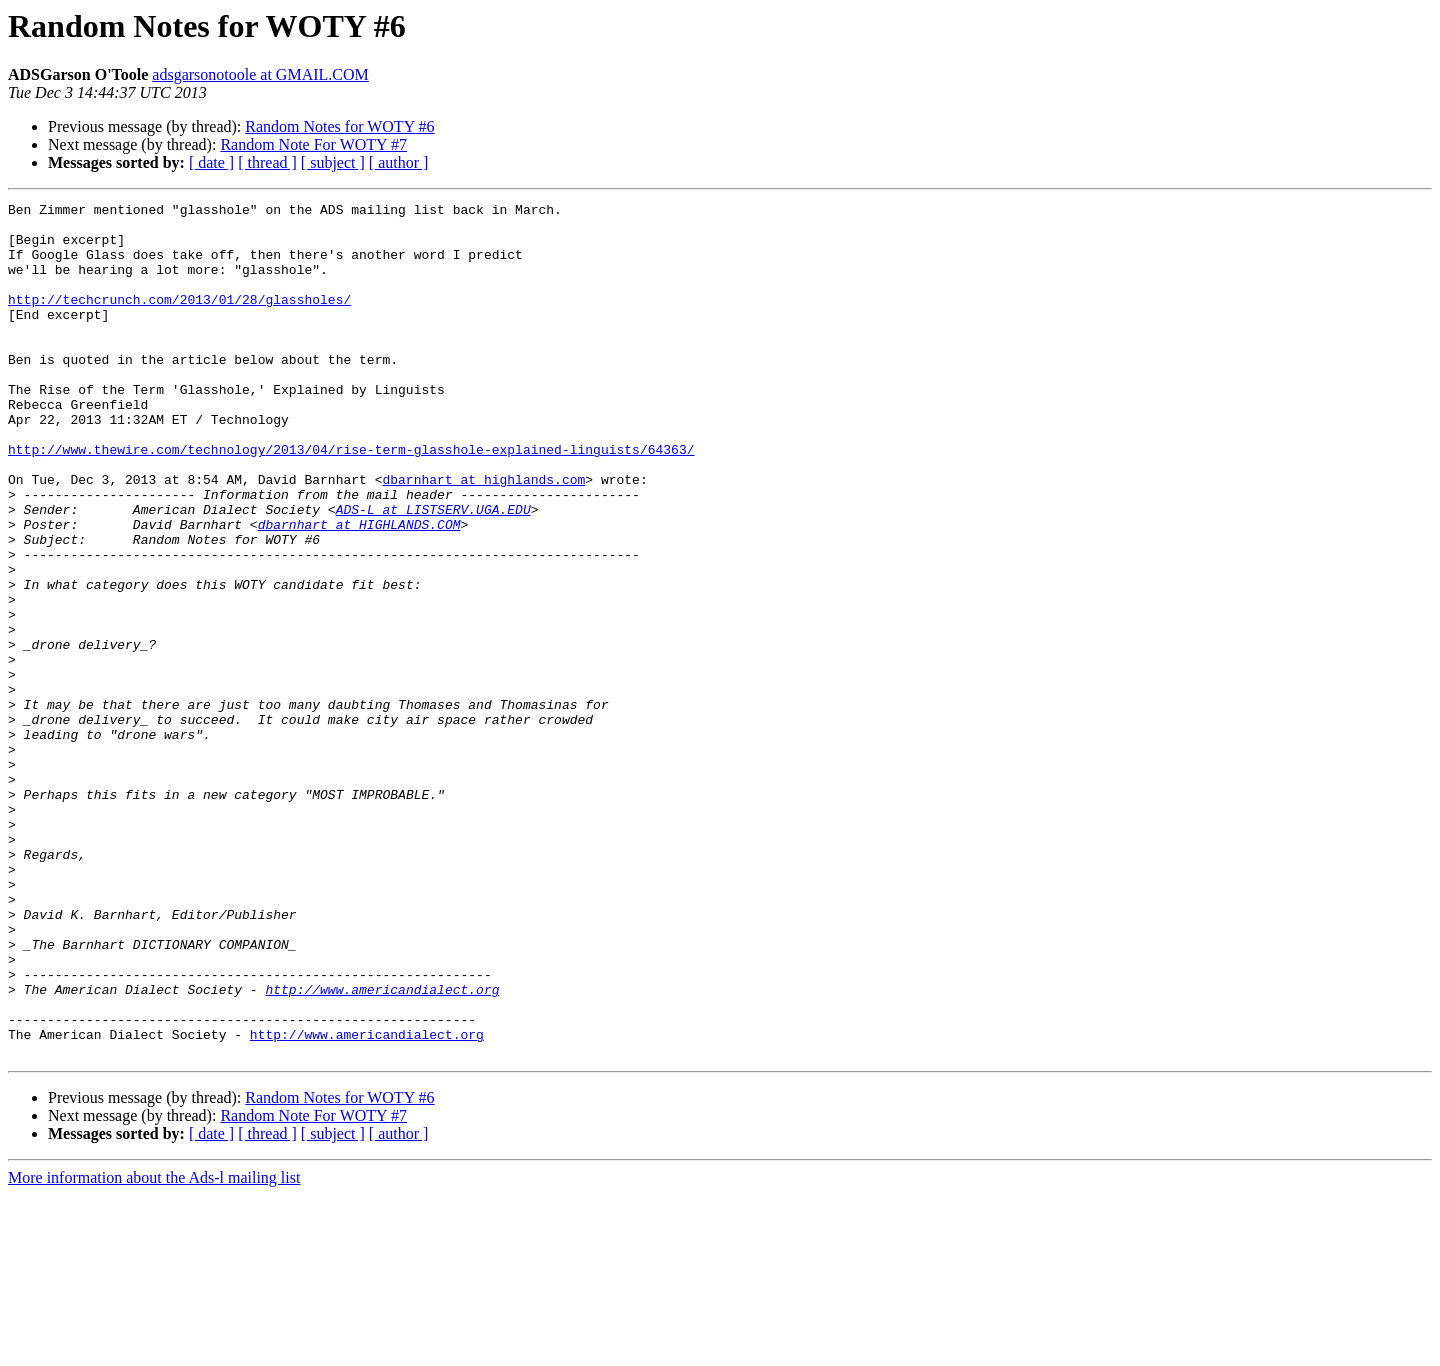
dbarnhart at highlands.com (483, 536)
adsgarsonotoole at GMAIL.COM (260, 74)
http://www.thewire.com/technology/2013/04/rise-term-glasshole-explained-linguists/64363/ (351, 500)
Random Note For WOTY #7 (313, 144)
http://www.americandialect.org (382, 1148)
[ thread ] (267, 162)
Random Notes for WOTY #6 (339, 126)
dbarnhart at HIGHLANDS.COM (359, 590)
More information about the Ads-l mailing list (154, 1348)
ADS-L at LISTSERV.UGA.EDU (433, 572)
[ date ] (211, 162)
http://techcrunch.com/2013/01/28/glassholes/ (179, 320)
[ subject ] (333, 162)
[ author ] (399, 162)
